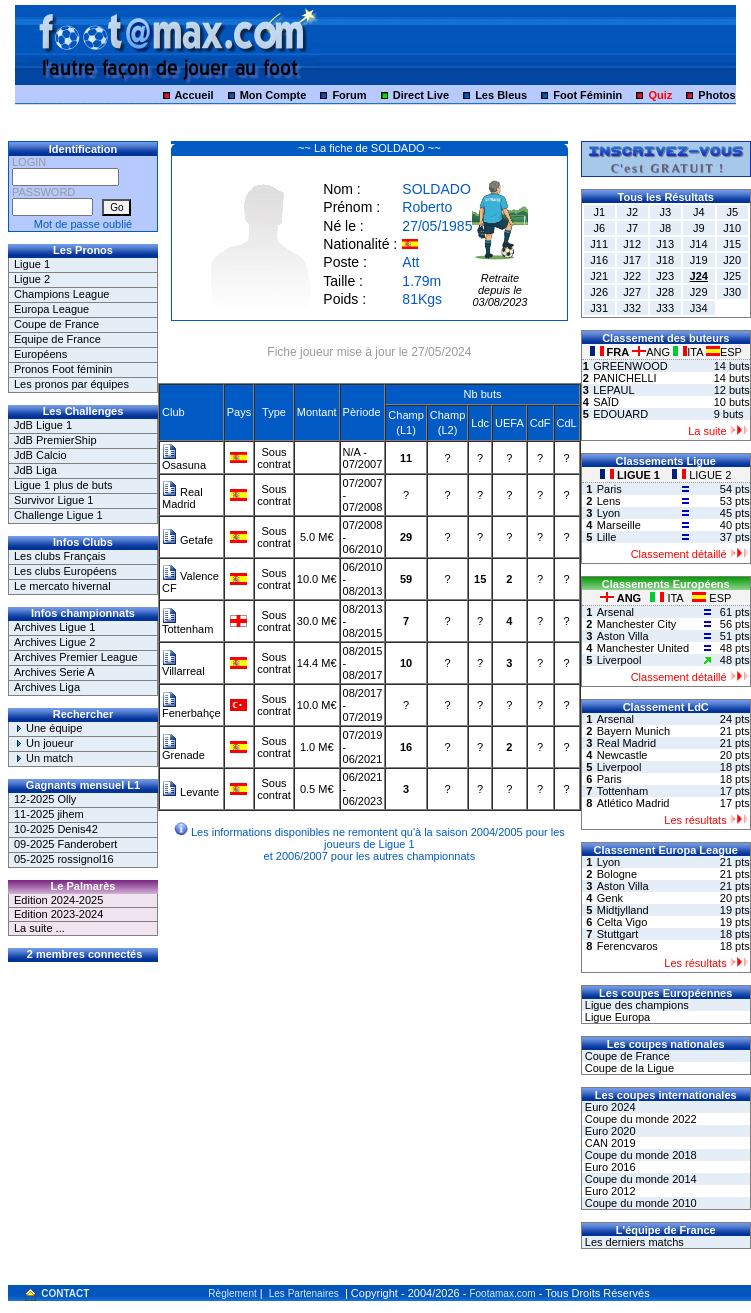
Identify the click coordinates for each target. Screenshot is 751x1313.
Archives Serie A (54, 672)
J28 (665, 292)
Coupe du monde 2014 (639, 1179)
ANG (652, 352)
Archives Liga (47, 687)
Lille (607, 537)
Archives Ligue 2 (54, 642)
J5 (732, 212)
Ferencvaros (627, 946)
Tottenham (187, 624)
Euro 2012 (609, 1191)
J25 (732, 276)
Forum (349, 95)
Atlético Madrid (633, 803)
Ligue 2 (32, 279)
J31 (599, 308)
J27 (632, 292)
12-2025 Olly (45, 799)
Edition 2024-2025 (58, 900)
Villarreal (183, 666)
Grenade (183, 750)
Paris (609, 489)
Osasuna (184, 460)
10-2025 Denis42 (56, 829)
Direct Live (421, 95)
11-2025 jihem (49, 814)
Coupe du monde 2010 (639, 1203)
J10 (732, 228)
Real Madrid (182, 498)
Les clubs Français (60, 556)
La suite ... (39, 928)
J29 (699, 292)
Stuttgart (618, 934)
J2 (632, 212)
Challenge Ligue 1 (58, 515)
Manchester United (643, 648)
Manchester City (636, 624)
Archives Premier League (76, 657)
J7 (632, 228)
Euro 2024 (609, 1107)
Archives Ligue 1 (54, 627)
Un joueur (44, 743)
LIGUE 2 (701, 475)
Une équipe (48, 728)
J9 (699, 228)
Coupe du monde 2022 (639, 1119)
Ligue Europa (616, 1017)
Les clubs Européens (65, 571)
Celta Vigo (622, 922)
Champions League (61, 294)
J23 (665, 276)
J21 (599, 276)
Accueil (193, 95)
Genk (610, 898)
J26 (599, 292)
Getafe (187, 540)
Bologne (617, 874)
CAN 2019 (609, 1143)
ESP (724, 352)
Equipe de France (57, 339)
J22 (632, 276)
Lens (609, 501)
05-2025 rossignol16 (64, 859)
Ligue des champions (635, 1005)
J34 (699, 308)
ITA (689, 352)
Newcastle (622, 755)
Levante (190, 792)
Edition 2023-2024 (58, 914)
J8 (665, 228)
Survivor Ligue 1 (54, 500)
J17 (632, 260)
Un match (43, 758)
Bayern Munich (633, 731)
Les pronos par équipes (71, 384)
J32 (632, 308)
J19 (699, 260)
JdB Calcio (40, 455)
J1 (599, 212)
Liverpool (619, 660)
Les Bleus (501, 95)
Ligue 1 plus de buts (63, 485)
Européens (40, 354)
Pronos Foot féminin (63, 369)
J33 (665, 308)
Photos (716, 95)
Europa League (51, 309)
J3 (665, 212)
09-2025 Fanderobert (65, 844)
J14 (699, 244)
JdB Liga (35, 470)
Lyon (608, 513)
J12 (632, 244)
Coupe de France (56, 324)
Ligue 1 (32, 264)
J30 (732, 292)
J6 (599, 228)
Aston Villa (623, 636)
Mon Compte (273, 95)
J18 (665, 260)
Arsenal (615, 612)
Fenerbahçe (191, 708)
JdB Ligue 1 (43, 425)
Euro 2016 (609, 1167)
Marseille (619, 525)
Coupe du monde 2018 (639, 1155)
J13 (665, 244)
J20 (732, 260)
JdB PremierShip (55, 440)
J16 (599, 260)
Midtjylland (623, 910)
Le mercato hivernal (62, 586)
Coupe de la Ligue (628, 1068)
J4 (699, 212)
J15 (732, 244)
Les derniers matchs (633, 1242)
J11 (599, 244)
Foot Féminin (587, 95)
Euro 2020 (609, 1131)
